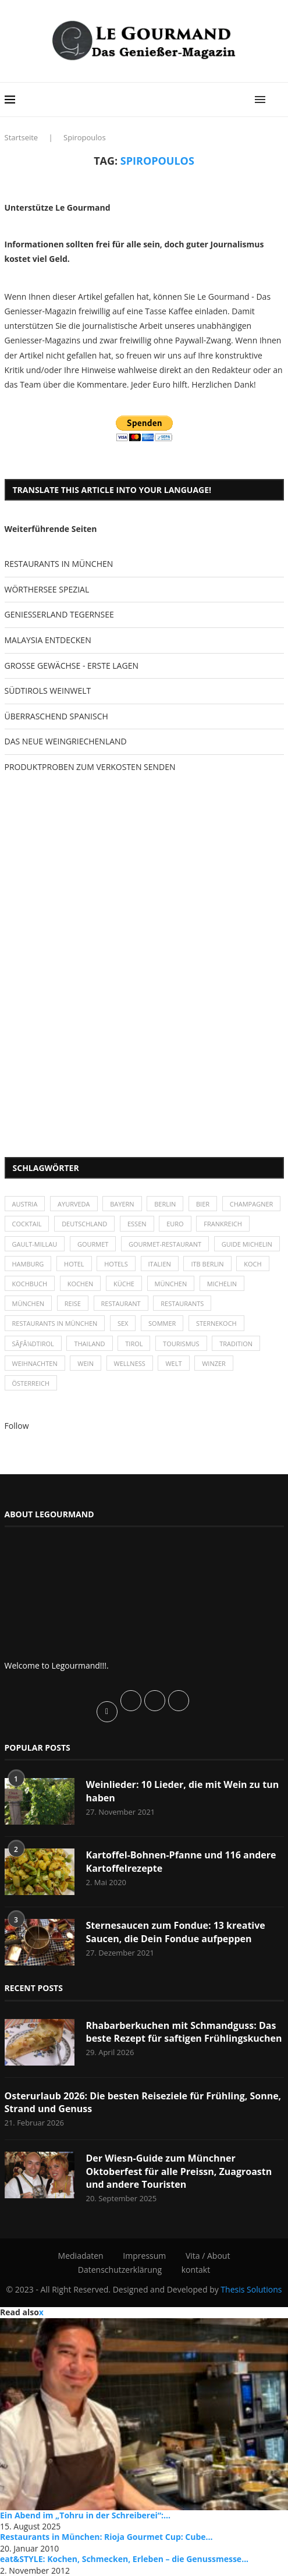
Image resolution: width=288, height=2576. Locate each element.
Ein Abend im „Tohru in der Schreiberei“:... (85, 2515)
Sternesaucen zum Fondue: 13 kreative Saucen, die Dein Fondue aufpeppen (175, 1932)
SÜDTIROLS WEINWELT (48, 690)
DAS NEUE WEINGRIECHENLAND (66, 741)
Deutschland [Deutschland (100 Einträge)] (84, 1223)
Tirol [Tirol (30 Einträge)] (134, 1343)
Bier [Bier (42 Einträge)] (202, 1204)
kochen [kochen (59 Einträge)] (80, 1283)
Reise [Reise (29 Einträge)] (73, 1303)
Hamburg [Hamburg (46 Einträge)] (28, 1263)
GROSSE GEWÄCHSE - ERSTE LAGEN (71, 665)
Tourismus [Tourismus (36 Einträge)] (181, 1343)
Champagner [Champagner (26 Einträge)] (251, 1204)
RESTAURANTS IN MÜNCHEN (59, 563)
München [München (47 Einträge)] (171, 1283)
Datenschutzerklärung (120, 2269)
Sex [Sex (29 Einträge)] (123, 1323)
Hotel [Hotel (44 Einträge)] (74, 1263)
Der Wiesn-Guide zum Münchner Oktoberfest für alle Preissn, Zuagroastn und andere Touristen (179, 2171)
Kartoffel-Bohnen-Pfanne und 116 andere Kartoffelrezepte (181, 1861)
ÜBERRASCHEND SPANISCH (56, 716)
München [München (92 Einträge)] (28, 1303)
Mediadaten (81, 2255)
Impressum (144, 2255)
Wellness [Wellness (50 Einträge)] (129, 1363)
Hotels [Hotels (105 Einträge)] (116, 1263)
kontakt (196, 2269)
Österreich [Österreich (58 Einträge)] (31, 1383)
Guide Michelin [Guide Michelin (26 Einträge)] (247, 1244)
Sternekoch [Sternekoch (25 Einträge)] (216, 1323)
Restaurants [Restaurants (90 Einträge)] (182, 1303)
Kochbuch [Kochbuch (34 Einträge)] (30, 1283)
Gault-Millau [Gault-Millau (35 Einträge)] (35, 1244)
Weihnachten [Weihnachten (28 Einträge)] (35, 1363)
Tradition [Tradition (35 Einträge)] (236, 1343)
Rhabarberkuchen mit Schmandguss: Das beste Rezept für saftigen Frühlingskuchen (184, 2032)
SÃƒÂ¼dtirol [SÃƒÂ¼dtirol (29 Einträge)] (33, 1343)
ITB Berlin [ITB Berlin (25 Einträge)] (207, 1263)
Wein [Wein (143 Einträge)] (85, 1363)
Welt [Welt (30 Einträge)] (173, 1363)
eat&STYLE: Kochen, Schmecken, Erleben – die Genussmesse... (124, 2558)
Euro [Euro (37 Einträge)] (174, 1223)
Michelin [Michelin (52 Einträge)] (222, 1283)
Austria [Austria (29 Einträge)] (25, 1204)
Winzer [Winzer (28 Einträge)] (214, 1363)
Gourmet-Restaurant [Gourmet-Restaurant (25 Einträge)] (165, 1244)
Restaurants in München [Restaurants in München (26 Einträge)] (55, 1323)
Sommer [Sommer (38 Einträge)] (162, 1323)
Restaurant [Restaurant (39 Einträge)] (121, 1303)
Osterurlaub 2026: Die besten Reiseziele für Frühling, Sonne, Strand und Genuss (143, 2102)
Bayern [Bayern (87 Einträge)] (122, 1204)
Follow (17, 1425)
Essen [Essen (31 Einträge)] (137, 1223)
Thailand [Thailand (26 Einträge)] (89, 1343)
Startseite (21, 137)
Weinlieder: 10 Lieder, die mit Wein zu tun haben (182, 1791)
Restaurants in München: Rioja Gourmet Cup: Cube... (106, 2536)
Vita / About (208, 2255)
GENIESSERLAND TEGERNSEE (59, 614)
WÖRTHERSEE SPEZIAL (47, 589)
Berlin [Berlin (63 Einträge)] (165, 1204)
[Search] (278, 99)
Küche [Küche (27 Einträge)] (123, 1283)
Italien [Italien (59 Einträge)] (159, 1263)
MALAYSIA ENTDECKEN (48, 639)
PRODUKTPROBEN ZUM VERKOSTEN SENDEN (90, 766)
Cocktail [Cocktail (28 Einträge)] (27, 1223)
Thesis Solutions (251, 2289)
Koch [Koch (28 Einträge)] (252, 1263)
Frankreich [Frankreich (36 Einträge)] (222, 1223)
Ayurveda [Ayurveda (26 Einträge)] (74, 1204)
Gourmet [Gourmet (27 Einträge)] (92, 1244)
